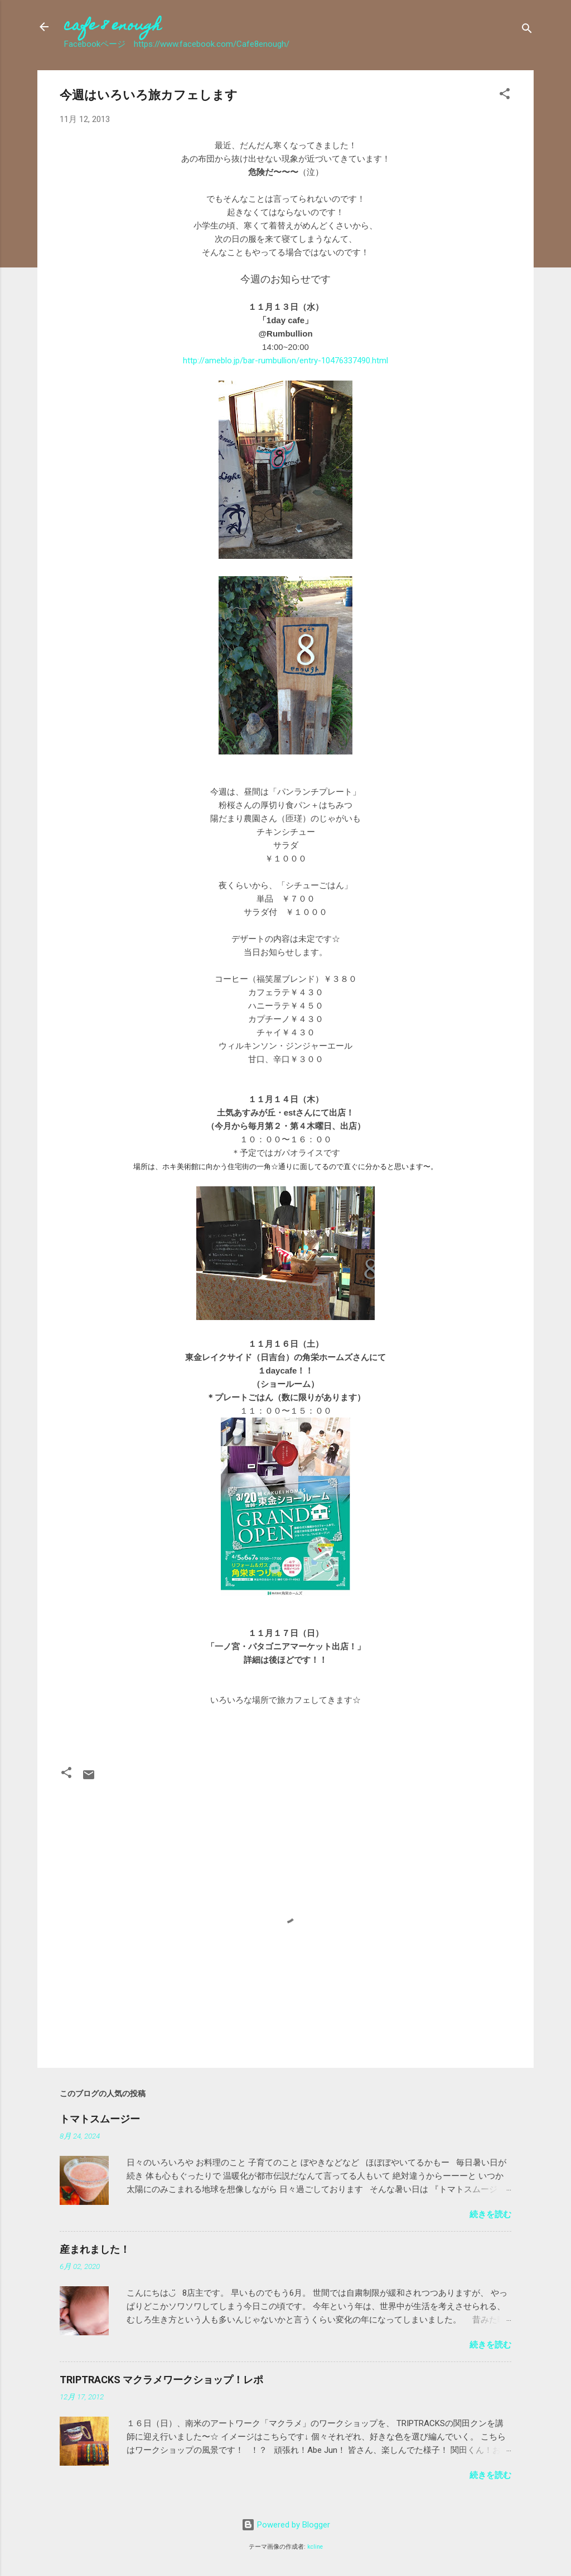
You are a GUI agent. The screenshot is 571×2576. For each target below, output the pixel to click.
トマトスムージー (100, 2119)
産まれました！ (95, 2249)
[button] (504, 95)
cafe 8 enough (112, 26)
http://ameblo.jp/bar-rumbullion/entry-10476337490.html (285, 361)
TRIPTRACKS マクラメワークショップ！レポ (161, 2379)
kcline (315, 2546)
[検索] (527, 30)
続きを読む (490, 2214)
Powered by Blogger (285, 2525)
